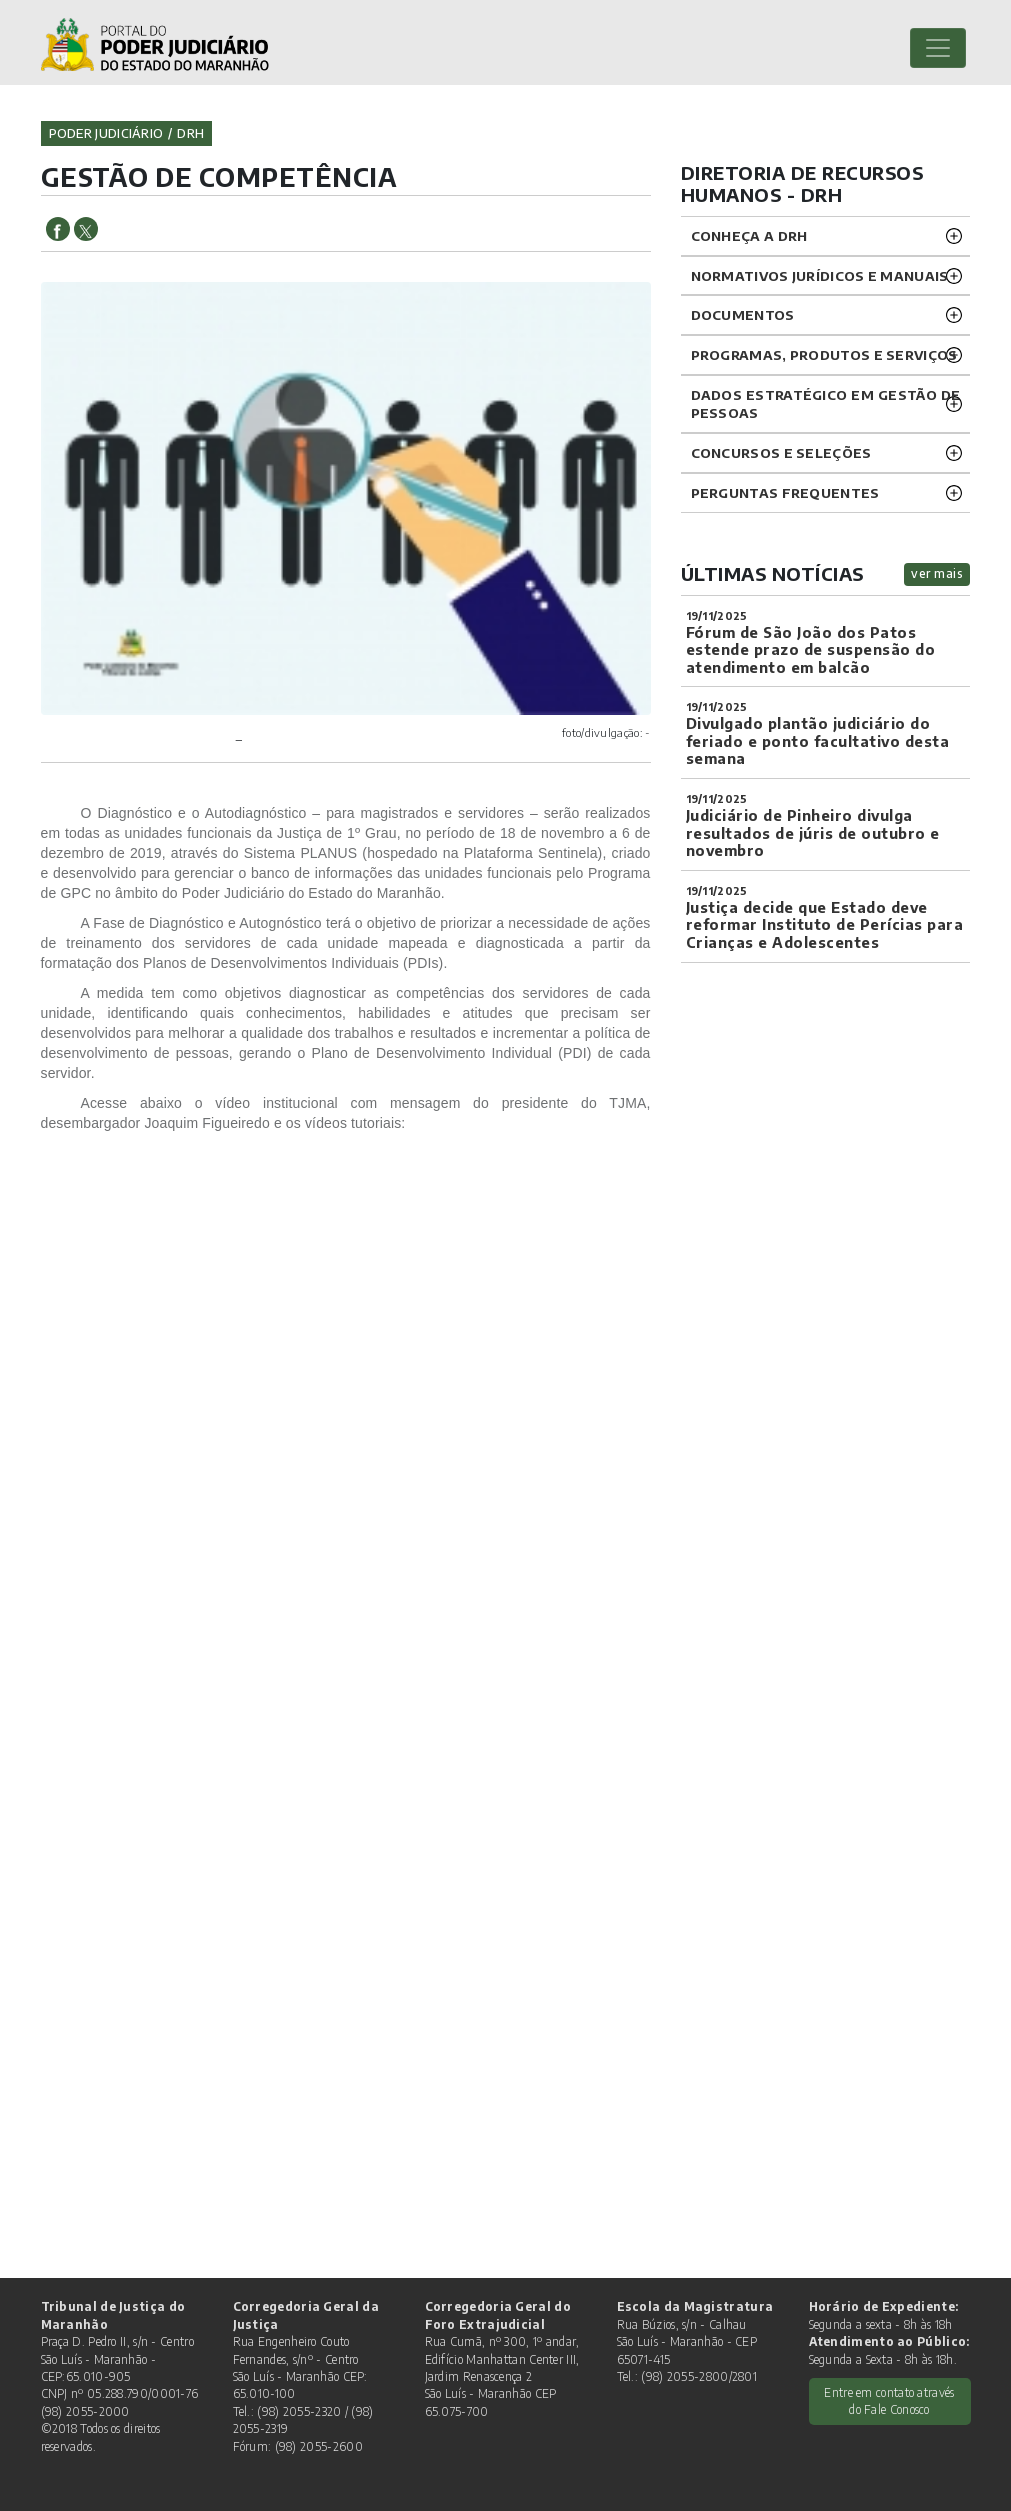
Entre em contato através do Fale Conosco (889, 2401)
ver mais (937, 573)
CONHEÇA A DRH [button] (749, 235)
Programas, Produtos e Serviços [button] (824, 354)
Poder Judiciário (106, 133)
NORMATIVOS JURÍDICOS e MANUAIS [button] (820, 275)
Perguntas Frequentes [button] (785, 492)
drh (190, 133)
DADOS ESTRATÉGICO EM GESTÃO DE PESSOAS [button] (826, 403)
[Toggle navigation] (938, 48)
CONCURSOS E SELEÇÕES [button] (781, 452)
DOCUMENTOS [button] (743, 314)
